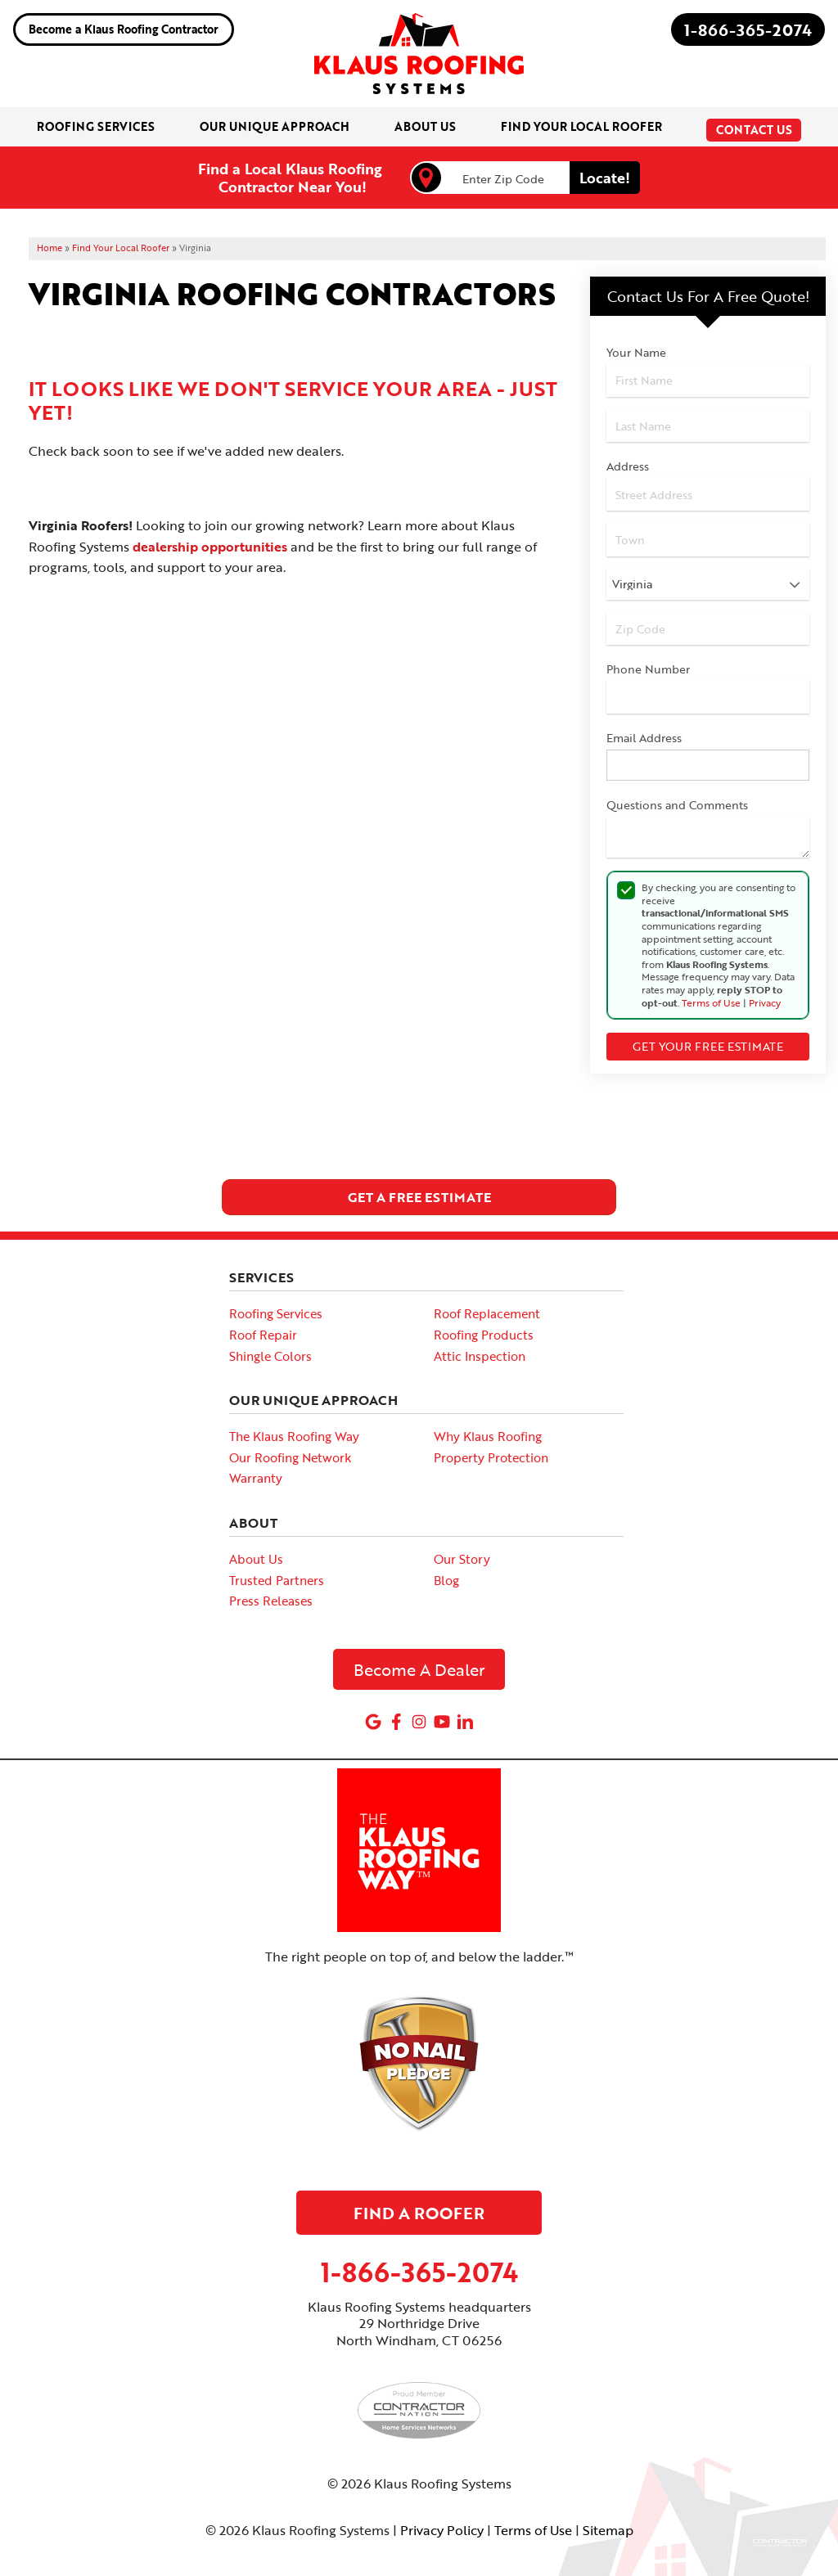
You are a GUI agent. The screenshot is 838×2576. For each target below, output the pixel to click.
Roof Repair (263, 1335)
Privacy (765, 1001)
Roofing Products (484, 1335)
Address (627, 466)
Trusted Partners (276, 1579)
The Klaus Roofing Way (294, 1436)
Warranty (255, 1478)
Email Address (644, 737)
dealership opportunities (210, 546)
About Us (256, 1559)
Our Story (462, 1559)
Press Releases (271, 1601)
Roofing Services (275, 1313)
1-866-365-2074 (748, 29)
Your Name (636, 352)
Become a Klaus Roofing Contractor (124, 29)
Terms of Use (711, 1001)
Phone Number (648, 669)
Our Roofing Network (290, 1457)
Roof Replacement (487, 1313)
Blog (446, 1579)
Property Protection (491, 1457)
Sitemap (608, 2530)
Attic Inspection (479, 1355)
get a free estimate (419, 1197)
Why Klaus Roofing (488, 1436)
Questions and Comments (677, 804)
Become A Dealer (419, 1669)
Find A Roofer (419, 2212)
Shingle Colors (270, 1355)
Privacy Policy (442, 2530)
